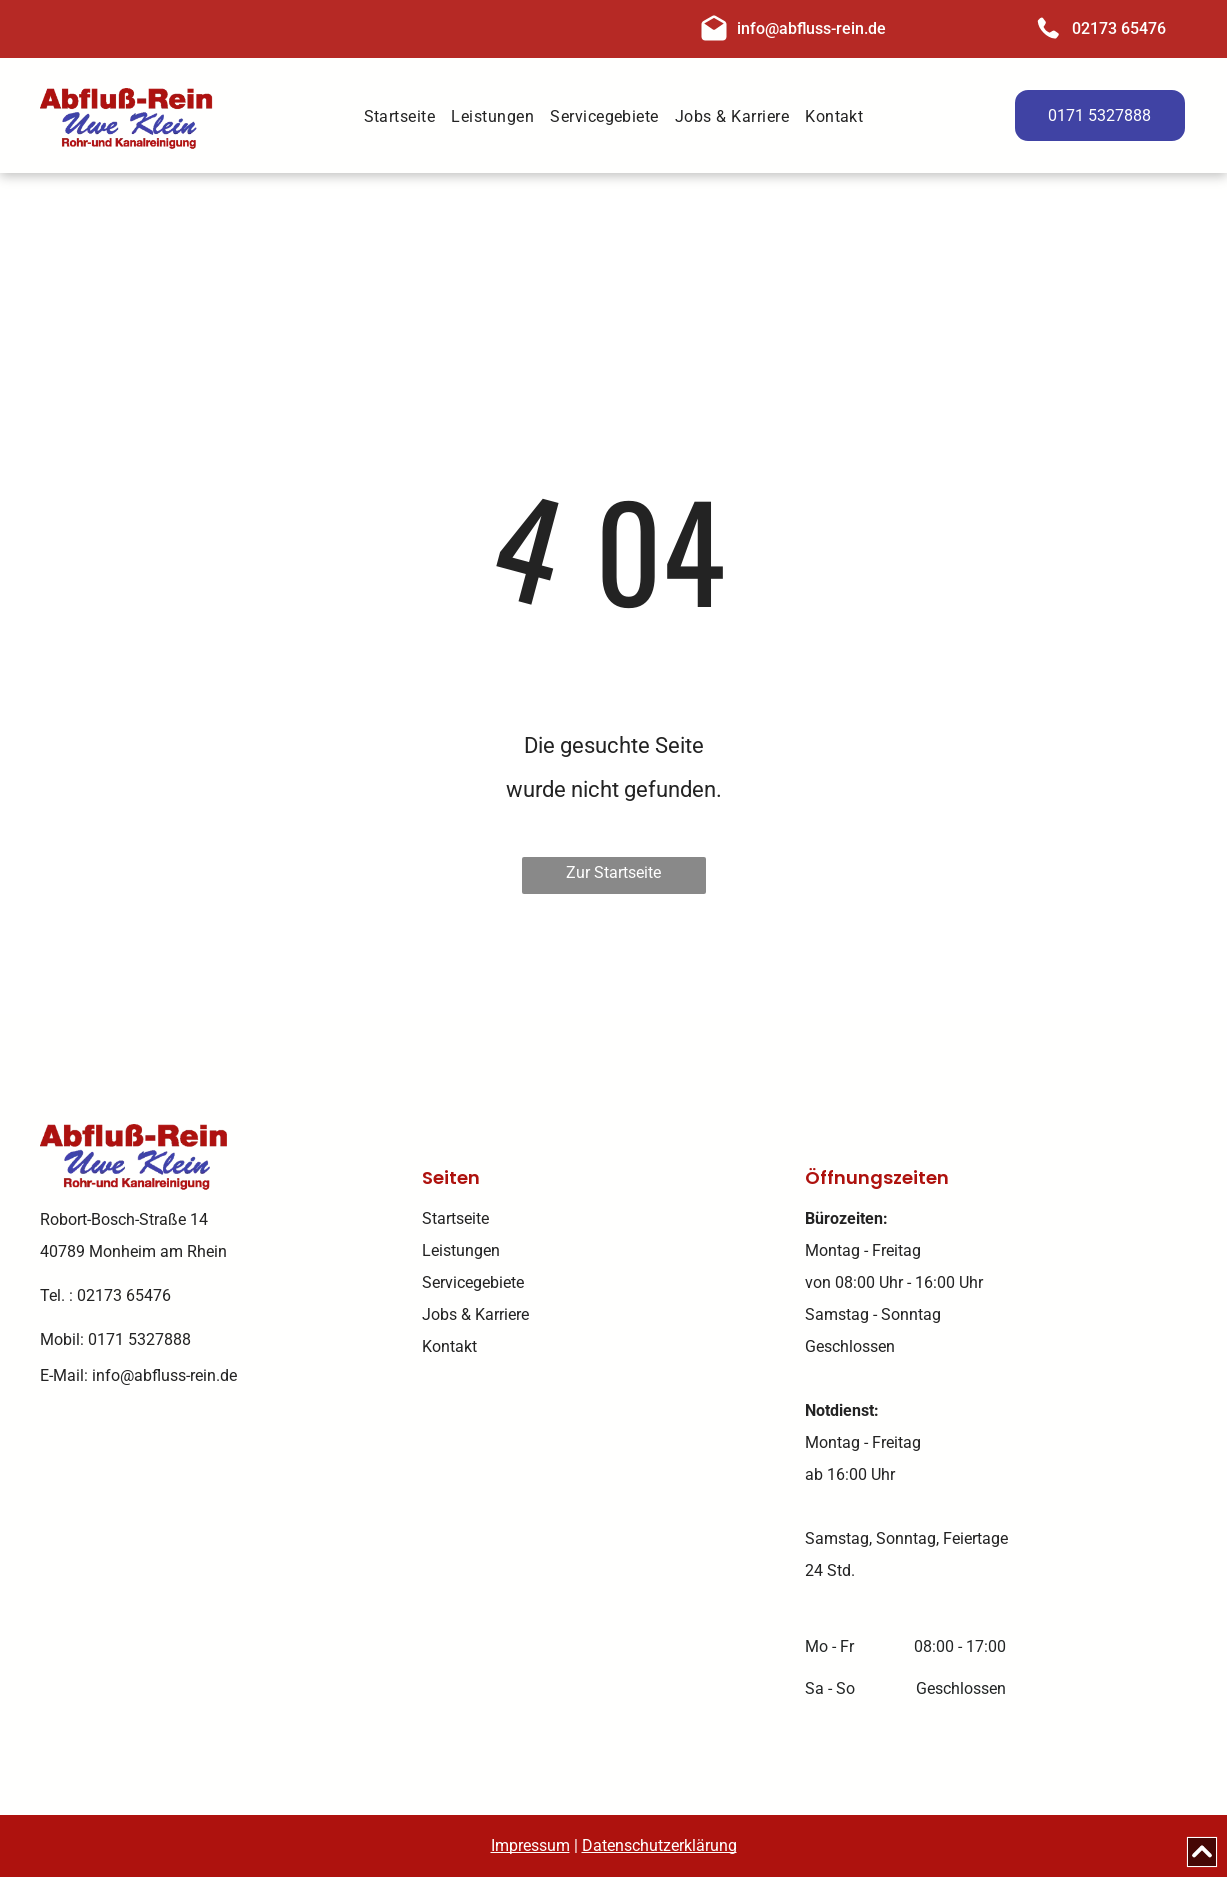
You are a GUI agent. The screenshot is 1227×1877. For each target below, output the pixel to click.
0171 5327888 (139, 1339)
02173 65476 (1119, 28)
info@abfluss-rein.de (811, 28)
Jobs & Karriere (475, 1314)
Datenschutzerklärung (659, 1845)
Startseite (455, 1218)
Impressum (530, 1845)
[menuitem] (400, 118)
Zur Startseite (613, 872)
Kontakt (449, 1346)
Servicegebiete (473, 1282)
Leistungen (461, 1250)
